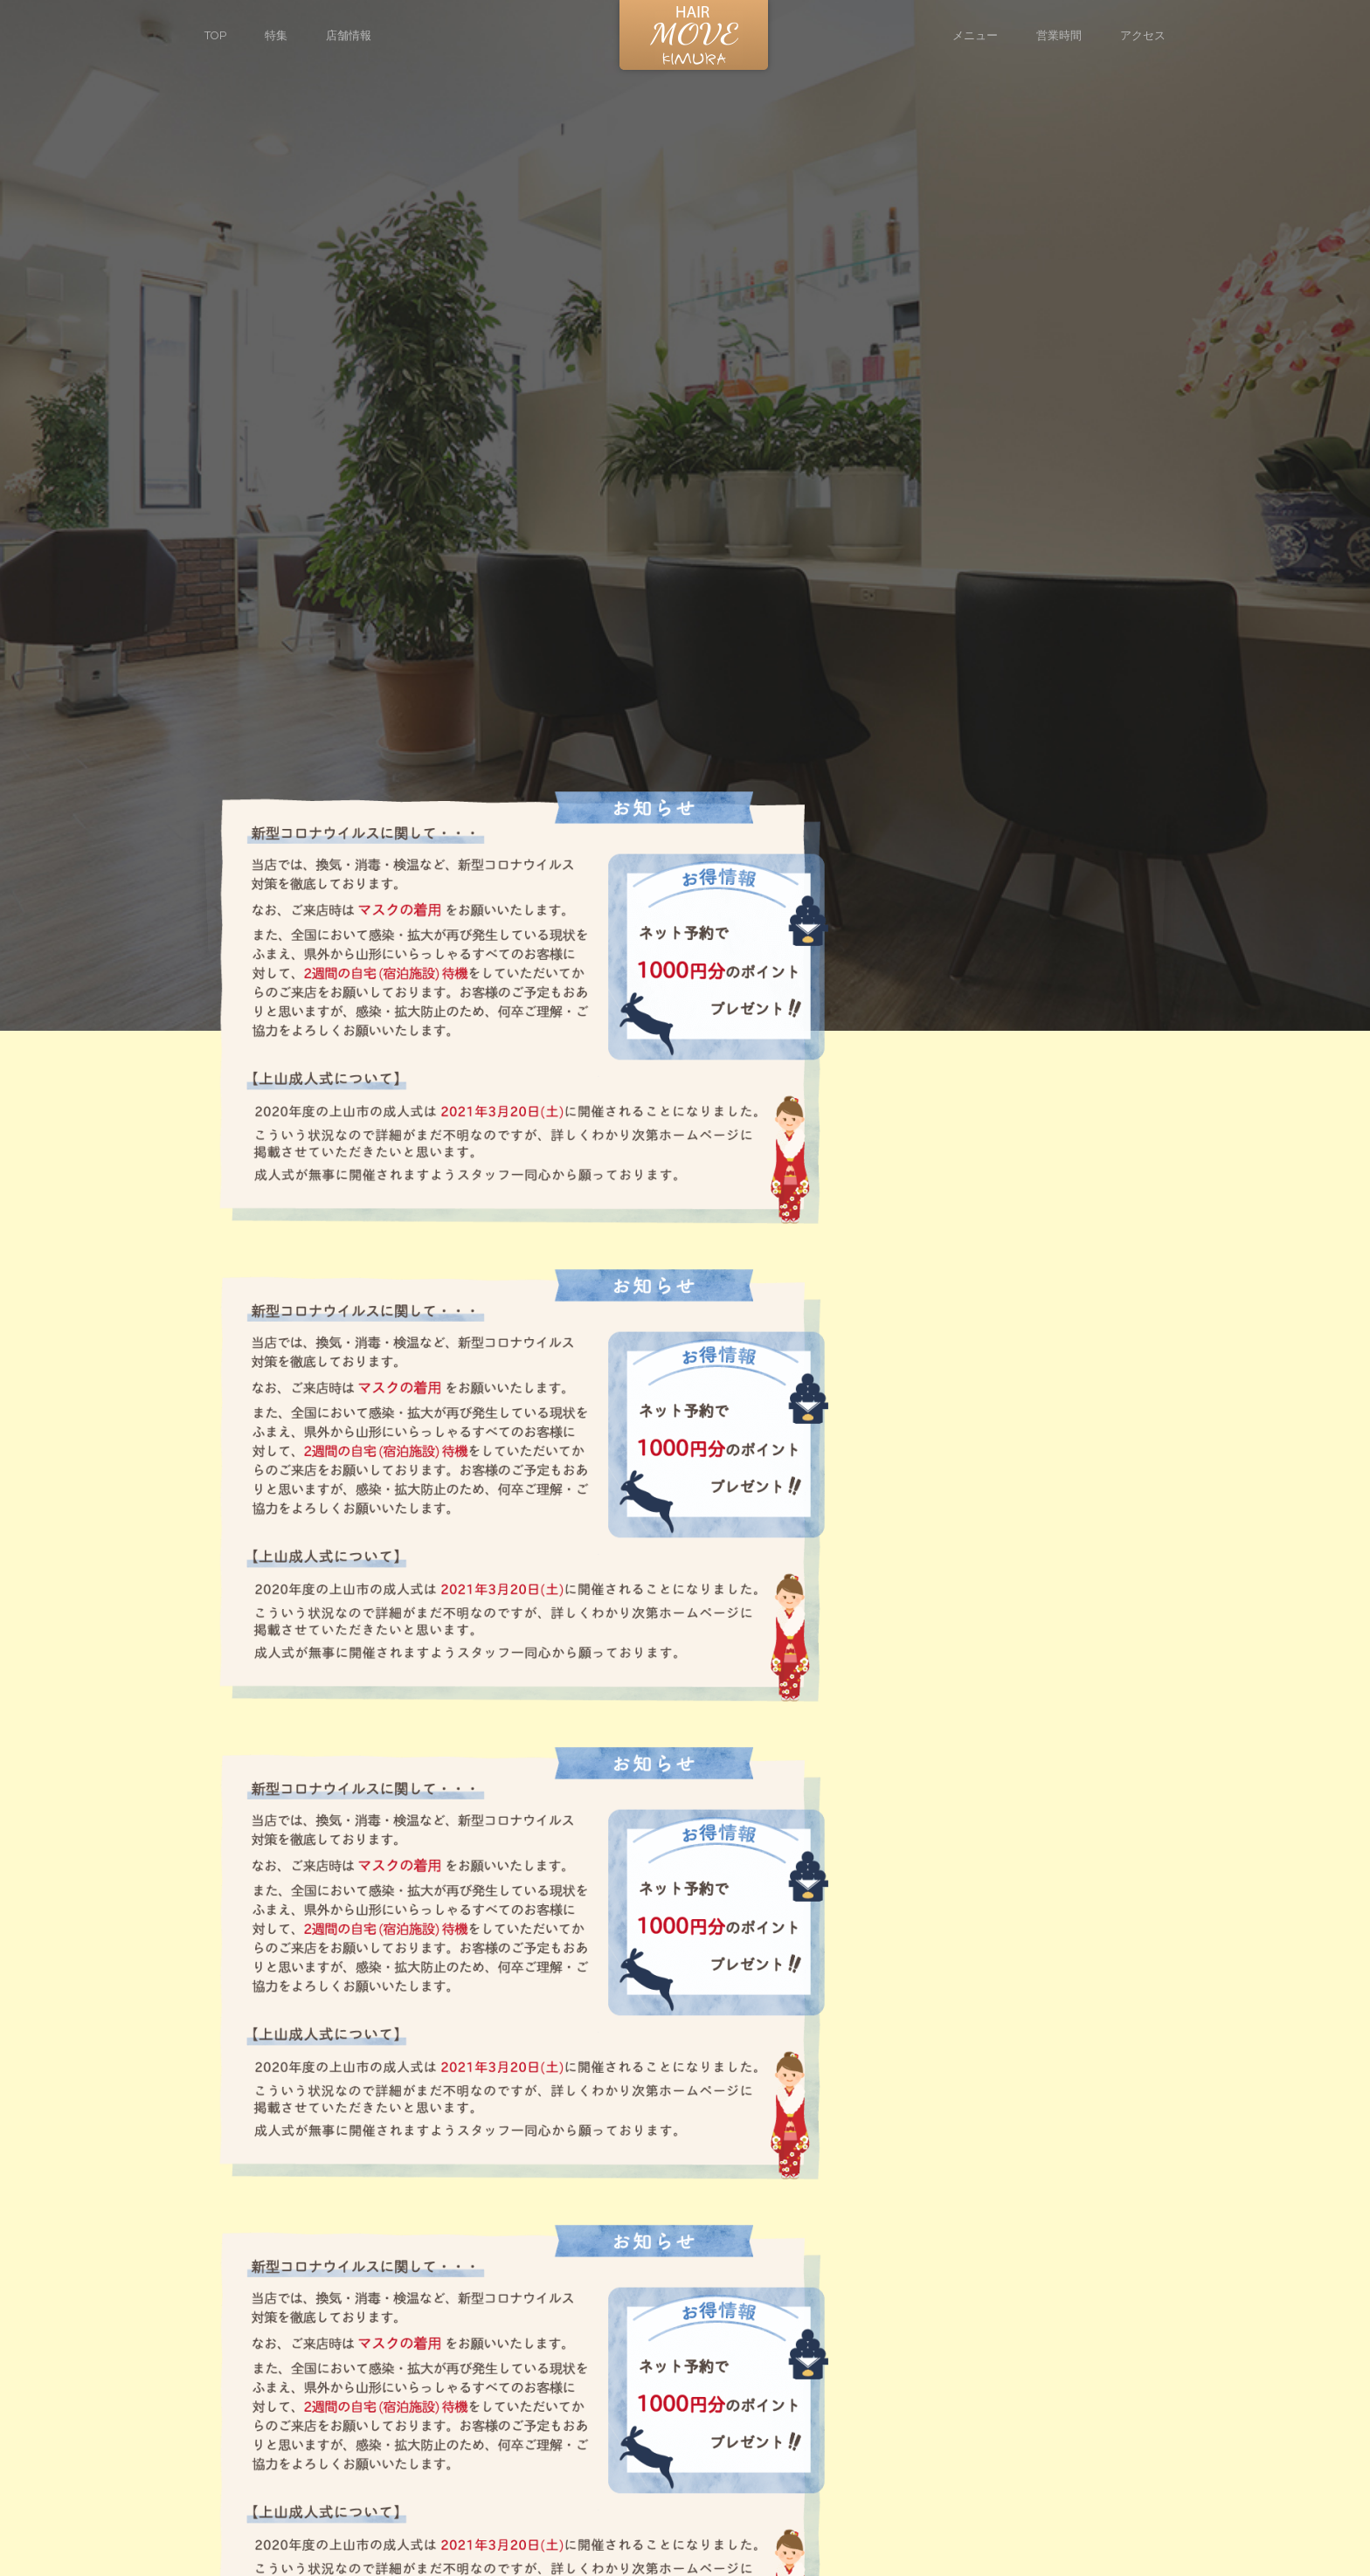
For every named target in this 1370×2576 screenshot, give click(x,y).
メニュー (975, 35)
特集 (276, 35)
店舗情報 (348, 35)
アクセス (1143, 35)
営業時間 (1059, 35)
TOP (215, 35)
